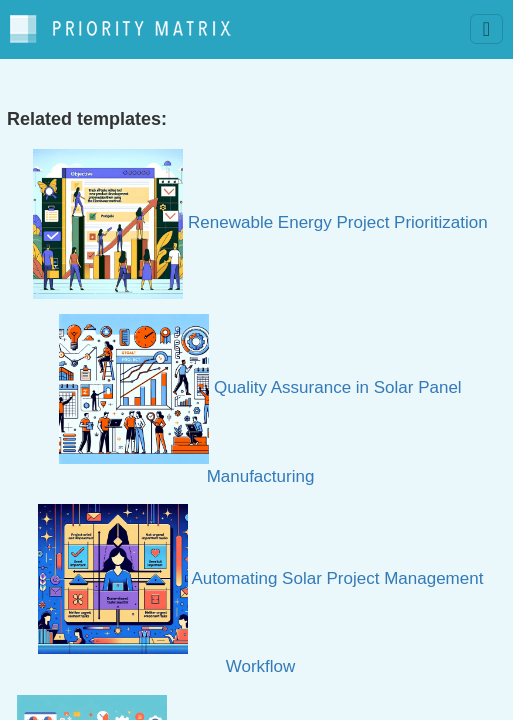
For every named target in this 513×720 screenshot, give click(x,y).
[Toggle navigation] (486, 29)
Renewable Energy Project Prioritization (260, 222)
